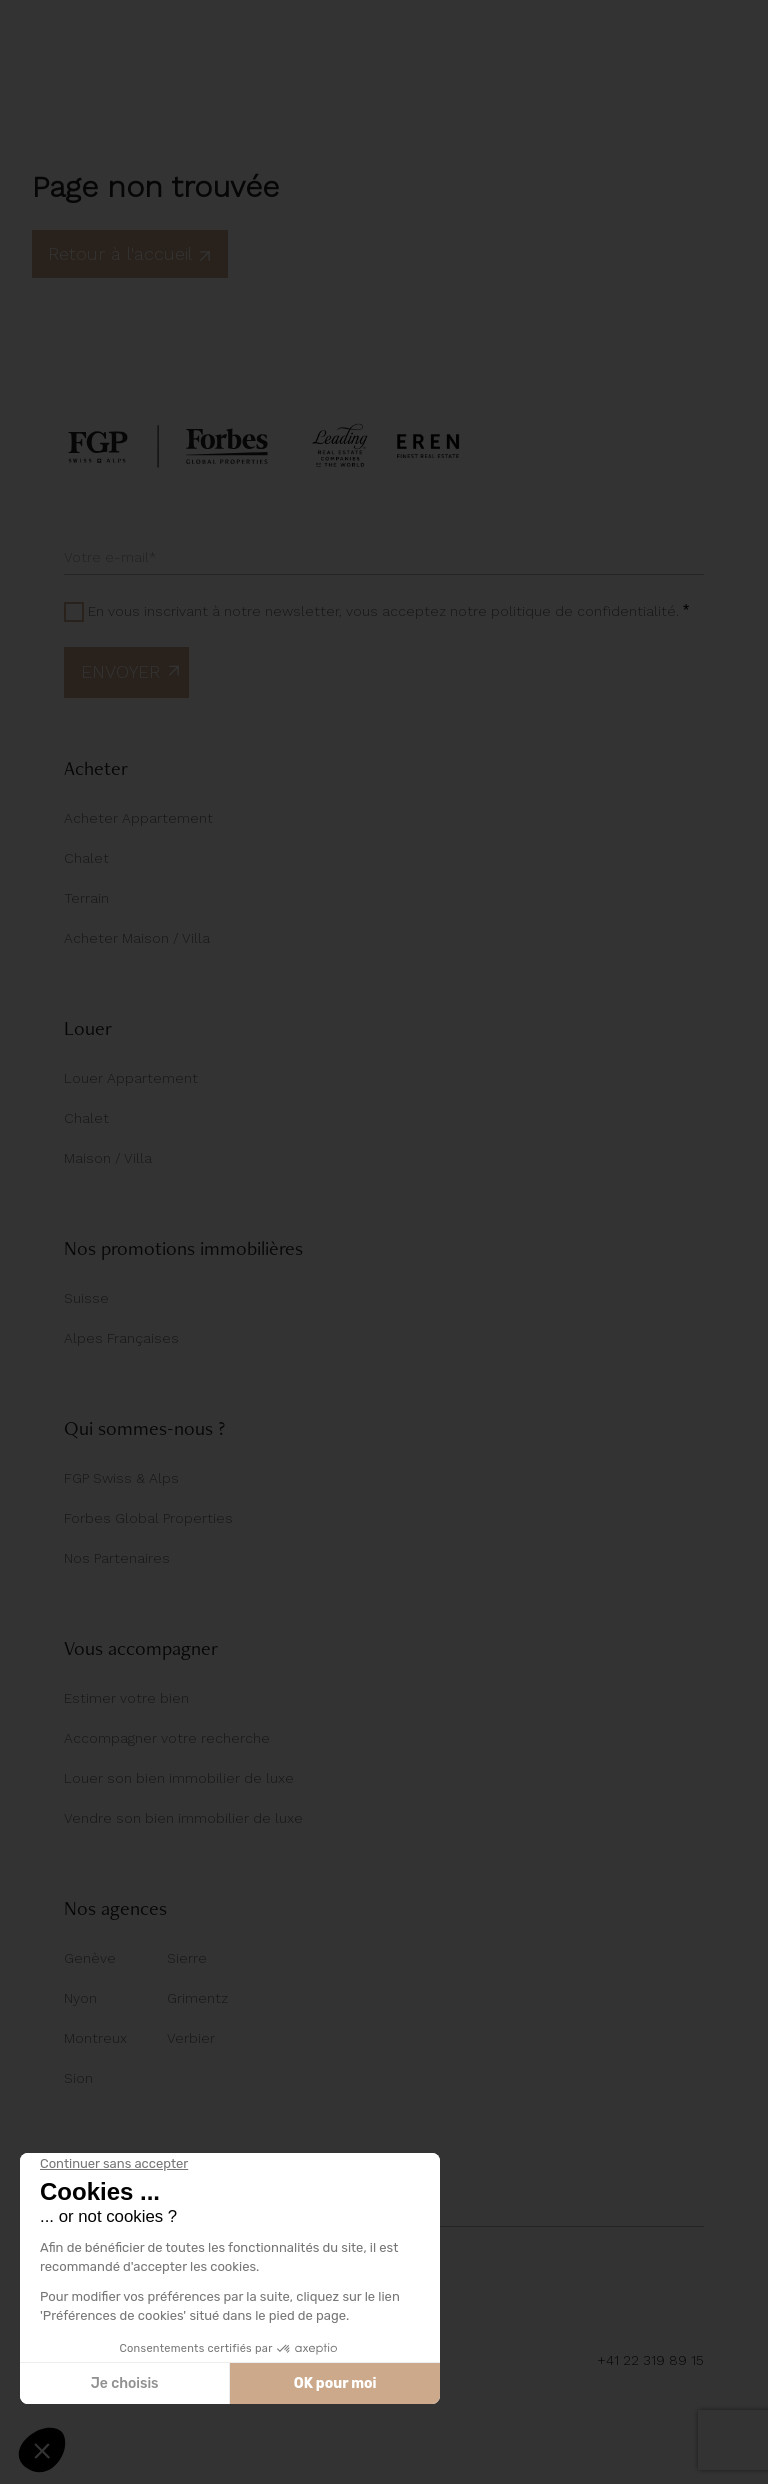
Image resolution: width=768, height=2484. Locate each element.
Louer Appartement (131, 1078)
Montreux (95, 2038)
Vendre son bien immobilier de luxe (183, 1818)
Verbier (191, 2038)
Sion (78, 2078)
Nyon (80, 1998)
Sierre (187, 1958)
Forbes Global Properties (148, 1518)
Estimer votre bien (126, 1698)
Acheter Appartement (138, 818)
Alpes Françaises (121, 1338)
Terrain (86, 898)
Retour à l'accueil (130, 253)
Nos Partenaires (117, 1558)
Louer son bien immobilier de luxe (179, 1778)
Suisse (86, 1298)
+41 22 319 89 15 (650, 2360)
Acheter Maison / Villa (137, 938)
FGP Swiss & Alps (121, 1478)
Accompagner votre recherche (167, 1738)
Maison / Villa (108, 1158)
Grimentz (197, 1998)
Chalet (86, 858)
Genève (90, 1958)
